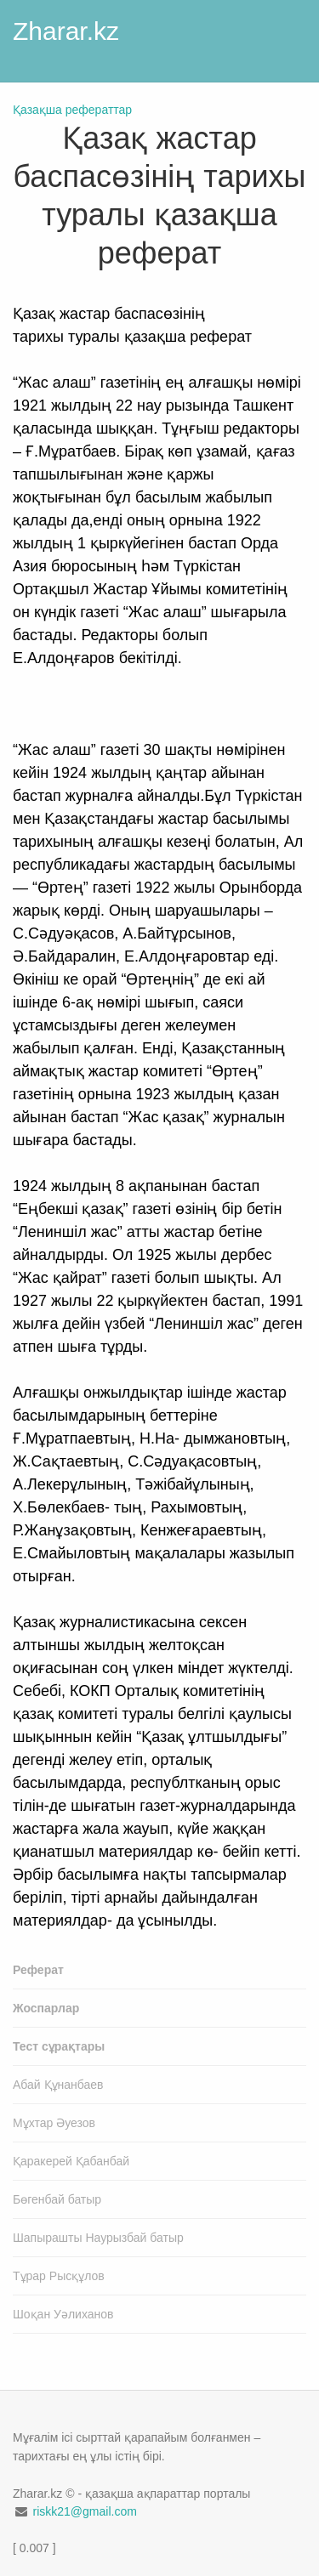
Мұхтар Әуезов (54, 2123)
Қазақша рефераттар (72, 109)
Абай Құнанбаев (58, 2084)
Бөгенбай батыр (57, 2199)
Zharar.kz (66, 31)
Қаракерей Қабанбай (71, 2161)
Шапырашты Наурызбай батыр (98, 2237)
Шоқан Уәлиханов (63, 2314)
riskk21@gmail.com (84, 2511)
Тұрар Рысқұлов (59, 2276)
